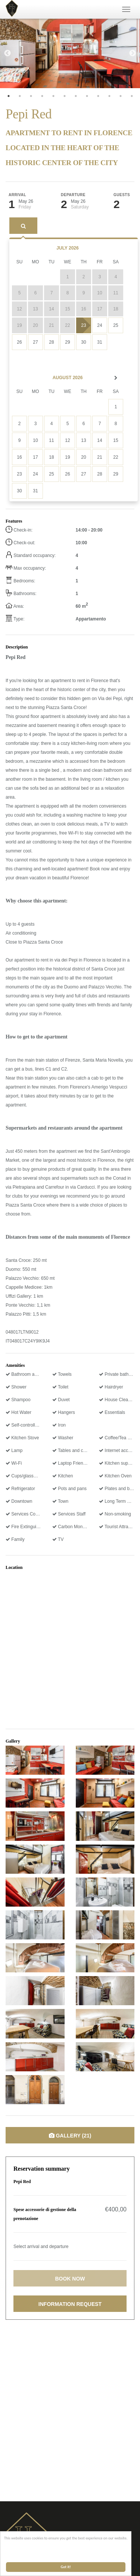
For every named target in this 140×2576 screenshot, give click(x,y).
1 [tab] (8, 96)
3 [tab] (31, 96)
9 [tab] (98, 96)
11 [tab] (120, 96)
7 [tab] (76, 96)
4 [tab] (42, 96)
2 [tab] (20, 96)
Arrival (17, 195)
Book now (70, 2279)
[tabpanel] (70, 53)
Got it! (66, 2566)
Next (132, 53)
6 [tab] (64, 96)
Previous (7, 53)
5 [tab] (53, 96)
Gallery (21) (70, 2136)
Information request (70, 2304)
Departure (73, 195)
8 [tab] (87, 96)
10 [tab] (109, 96)
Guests (121, 195)
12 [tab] (132, 96)
